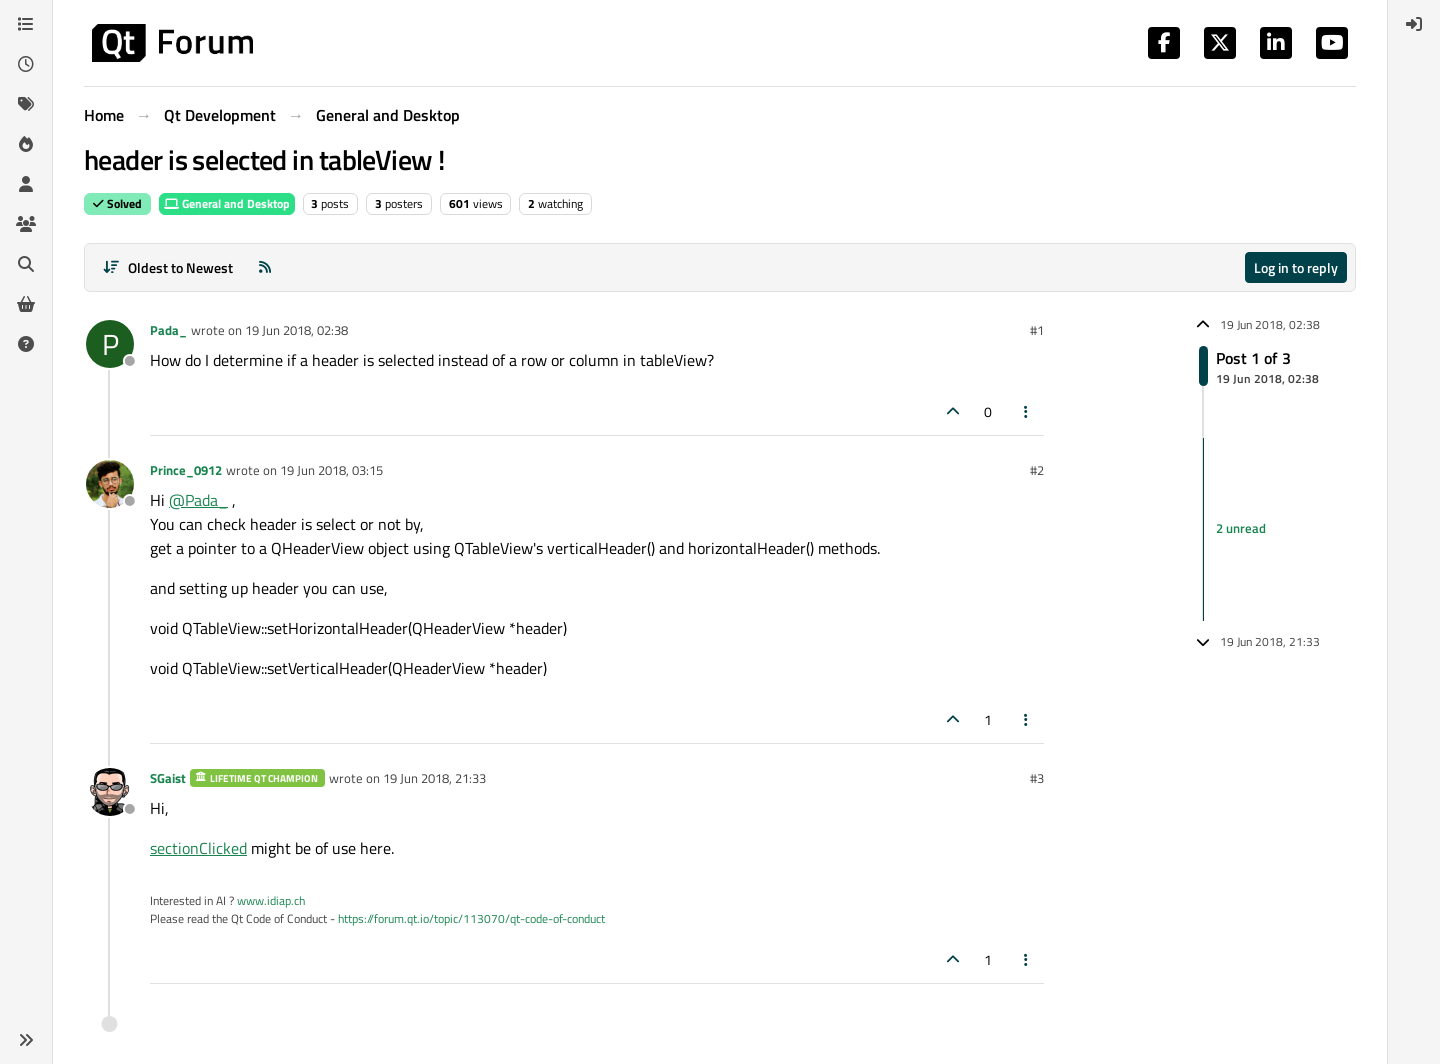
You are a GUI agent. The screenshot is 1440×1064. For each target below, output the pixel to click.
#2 (1037, 470)
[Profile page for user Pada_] (110, 344)
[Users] (26, 184)
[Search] (26, 264)
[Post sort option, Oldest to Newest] (167, 267)
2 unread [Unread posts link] (1241, 529)
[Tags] (26, 104)
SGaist (168, 778)
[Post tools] (1027, 411)
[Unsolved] (26, 344)
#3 (1037, 778)
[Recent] (26, 64)
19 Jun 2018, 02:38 (296, 330)
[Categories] (26, 24)
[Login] (1414, 24)
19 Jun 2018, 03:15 (331, 470)
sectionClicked (198, 848)
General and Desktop (227, 203)
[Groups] (26, 224)
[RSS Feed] (265, 267)
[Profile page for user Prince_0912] (110, 484)
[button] (26, 1040)
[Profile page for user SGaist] (110, 792)
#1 (1037, 330)
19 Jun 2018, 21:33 (434, 778)
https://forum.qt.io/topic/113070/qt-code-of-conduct (471, 918)
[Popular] (26, 144)
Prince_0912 (186, 470)
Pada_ (168, 330)
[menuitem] (1414, 24)
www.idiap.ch (271, 900)
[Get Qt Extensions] (26, 304)
